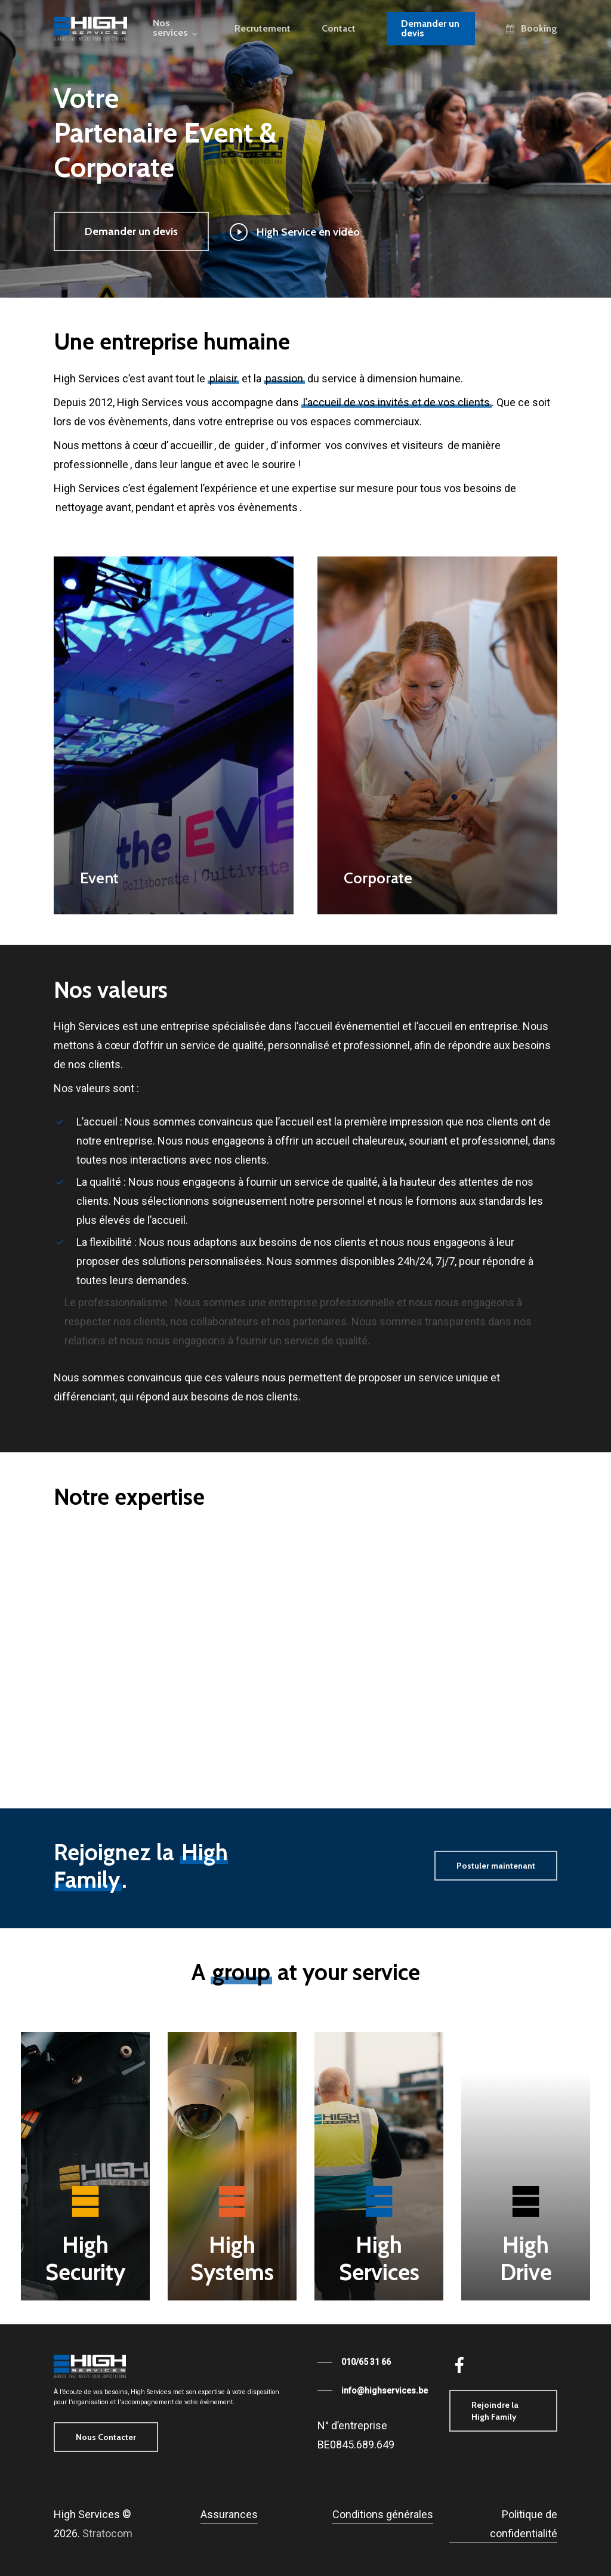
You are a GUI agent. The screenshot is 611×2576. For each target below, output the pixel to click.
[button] (131, 231)
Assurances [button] (229, 2514)
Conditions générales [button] (382, 2514)
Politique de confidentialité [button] (523, 2524)
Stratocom (107, 2533)
